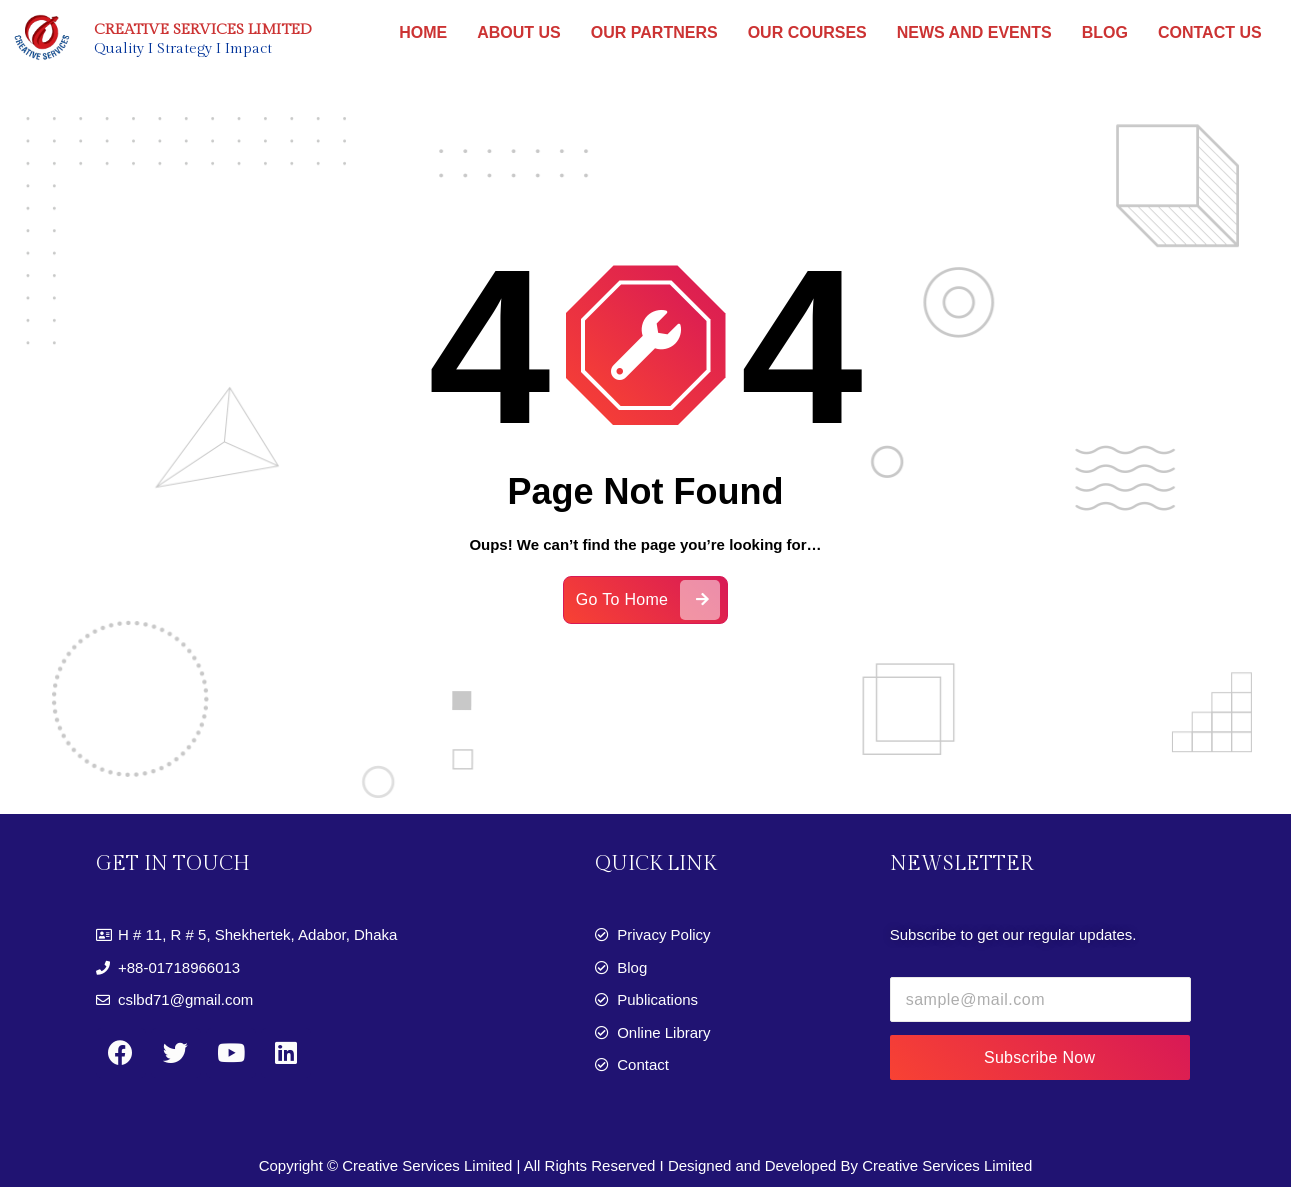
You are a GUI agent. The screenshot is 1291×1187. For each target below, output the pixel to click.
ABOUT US (519, 32)
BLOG (1105, 32)
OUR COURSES (807, 32)
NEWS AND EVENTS (974, 32)
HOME (423, 32)
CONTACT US (1210, 32)
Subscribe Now (1040, 1057)
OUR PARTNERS (654, 32)
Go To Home (648, 608)
